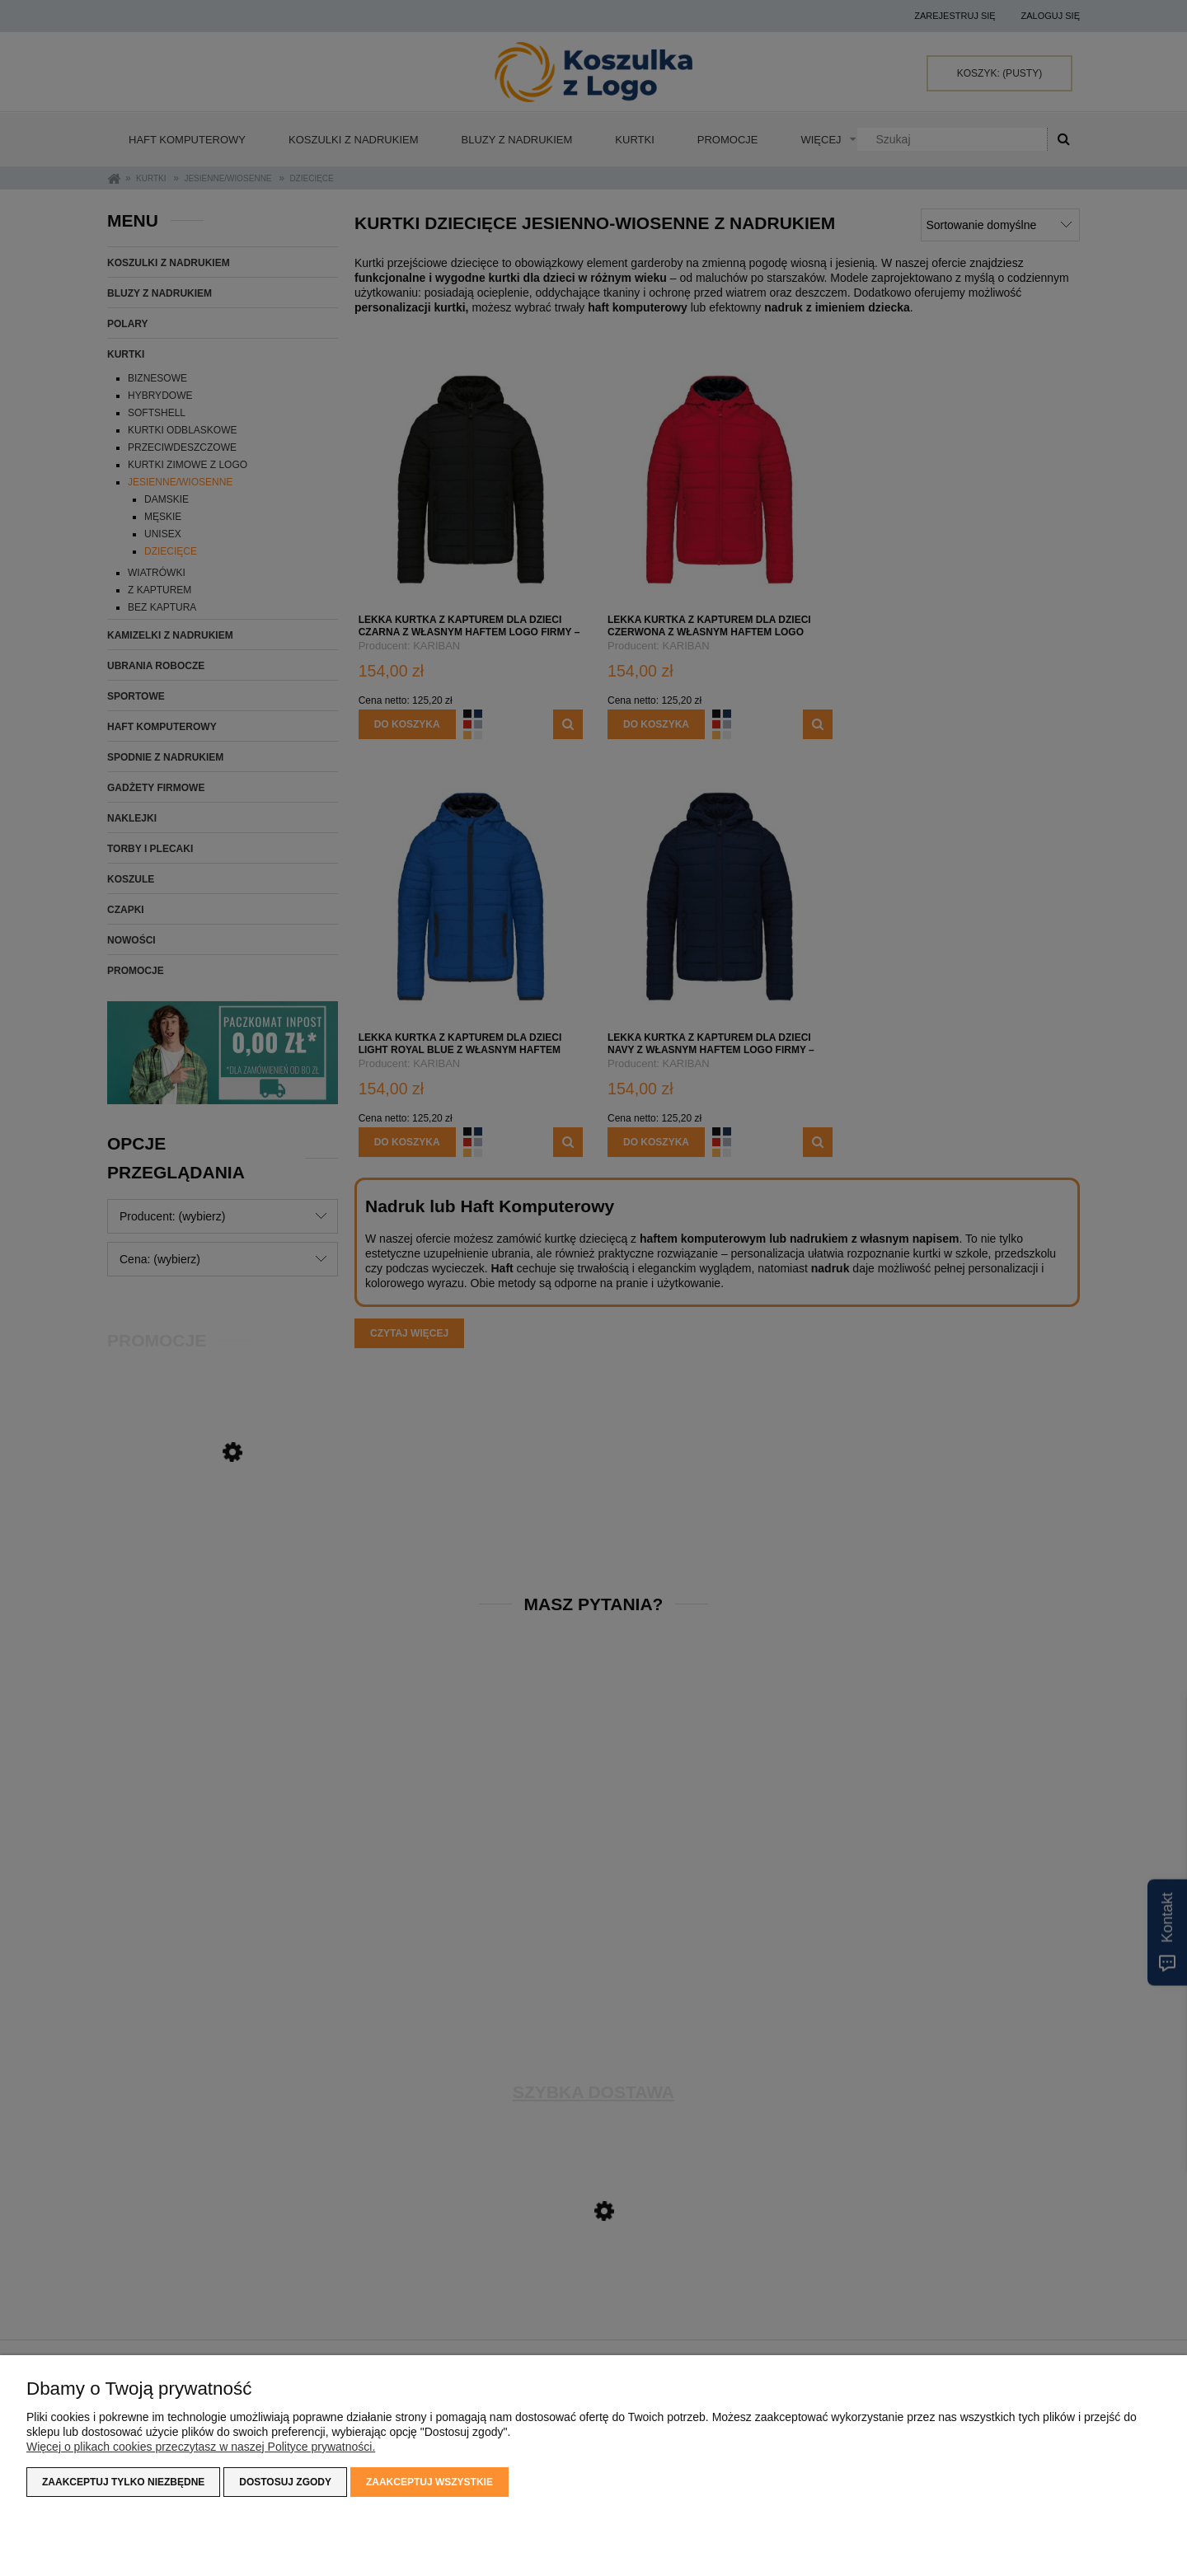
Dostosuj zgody (285, 2482)
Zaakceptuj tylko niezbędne (123, 2482)
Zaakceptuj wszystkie (429, 2482)
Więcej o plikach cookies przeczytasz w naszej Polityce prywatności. (200, 2446)
